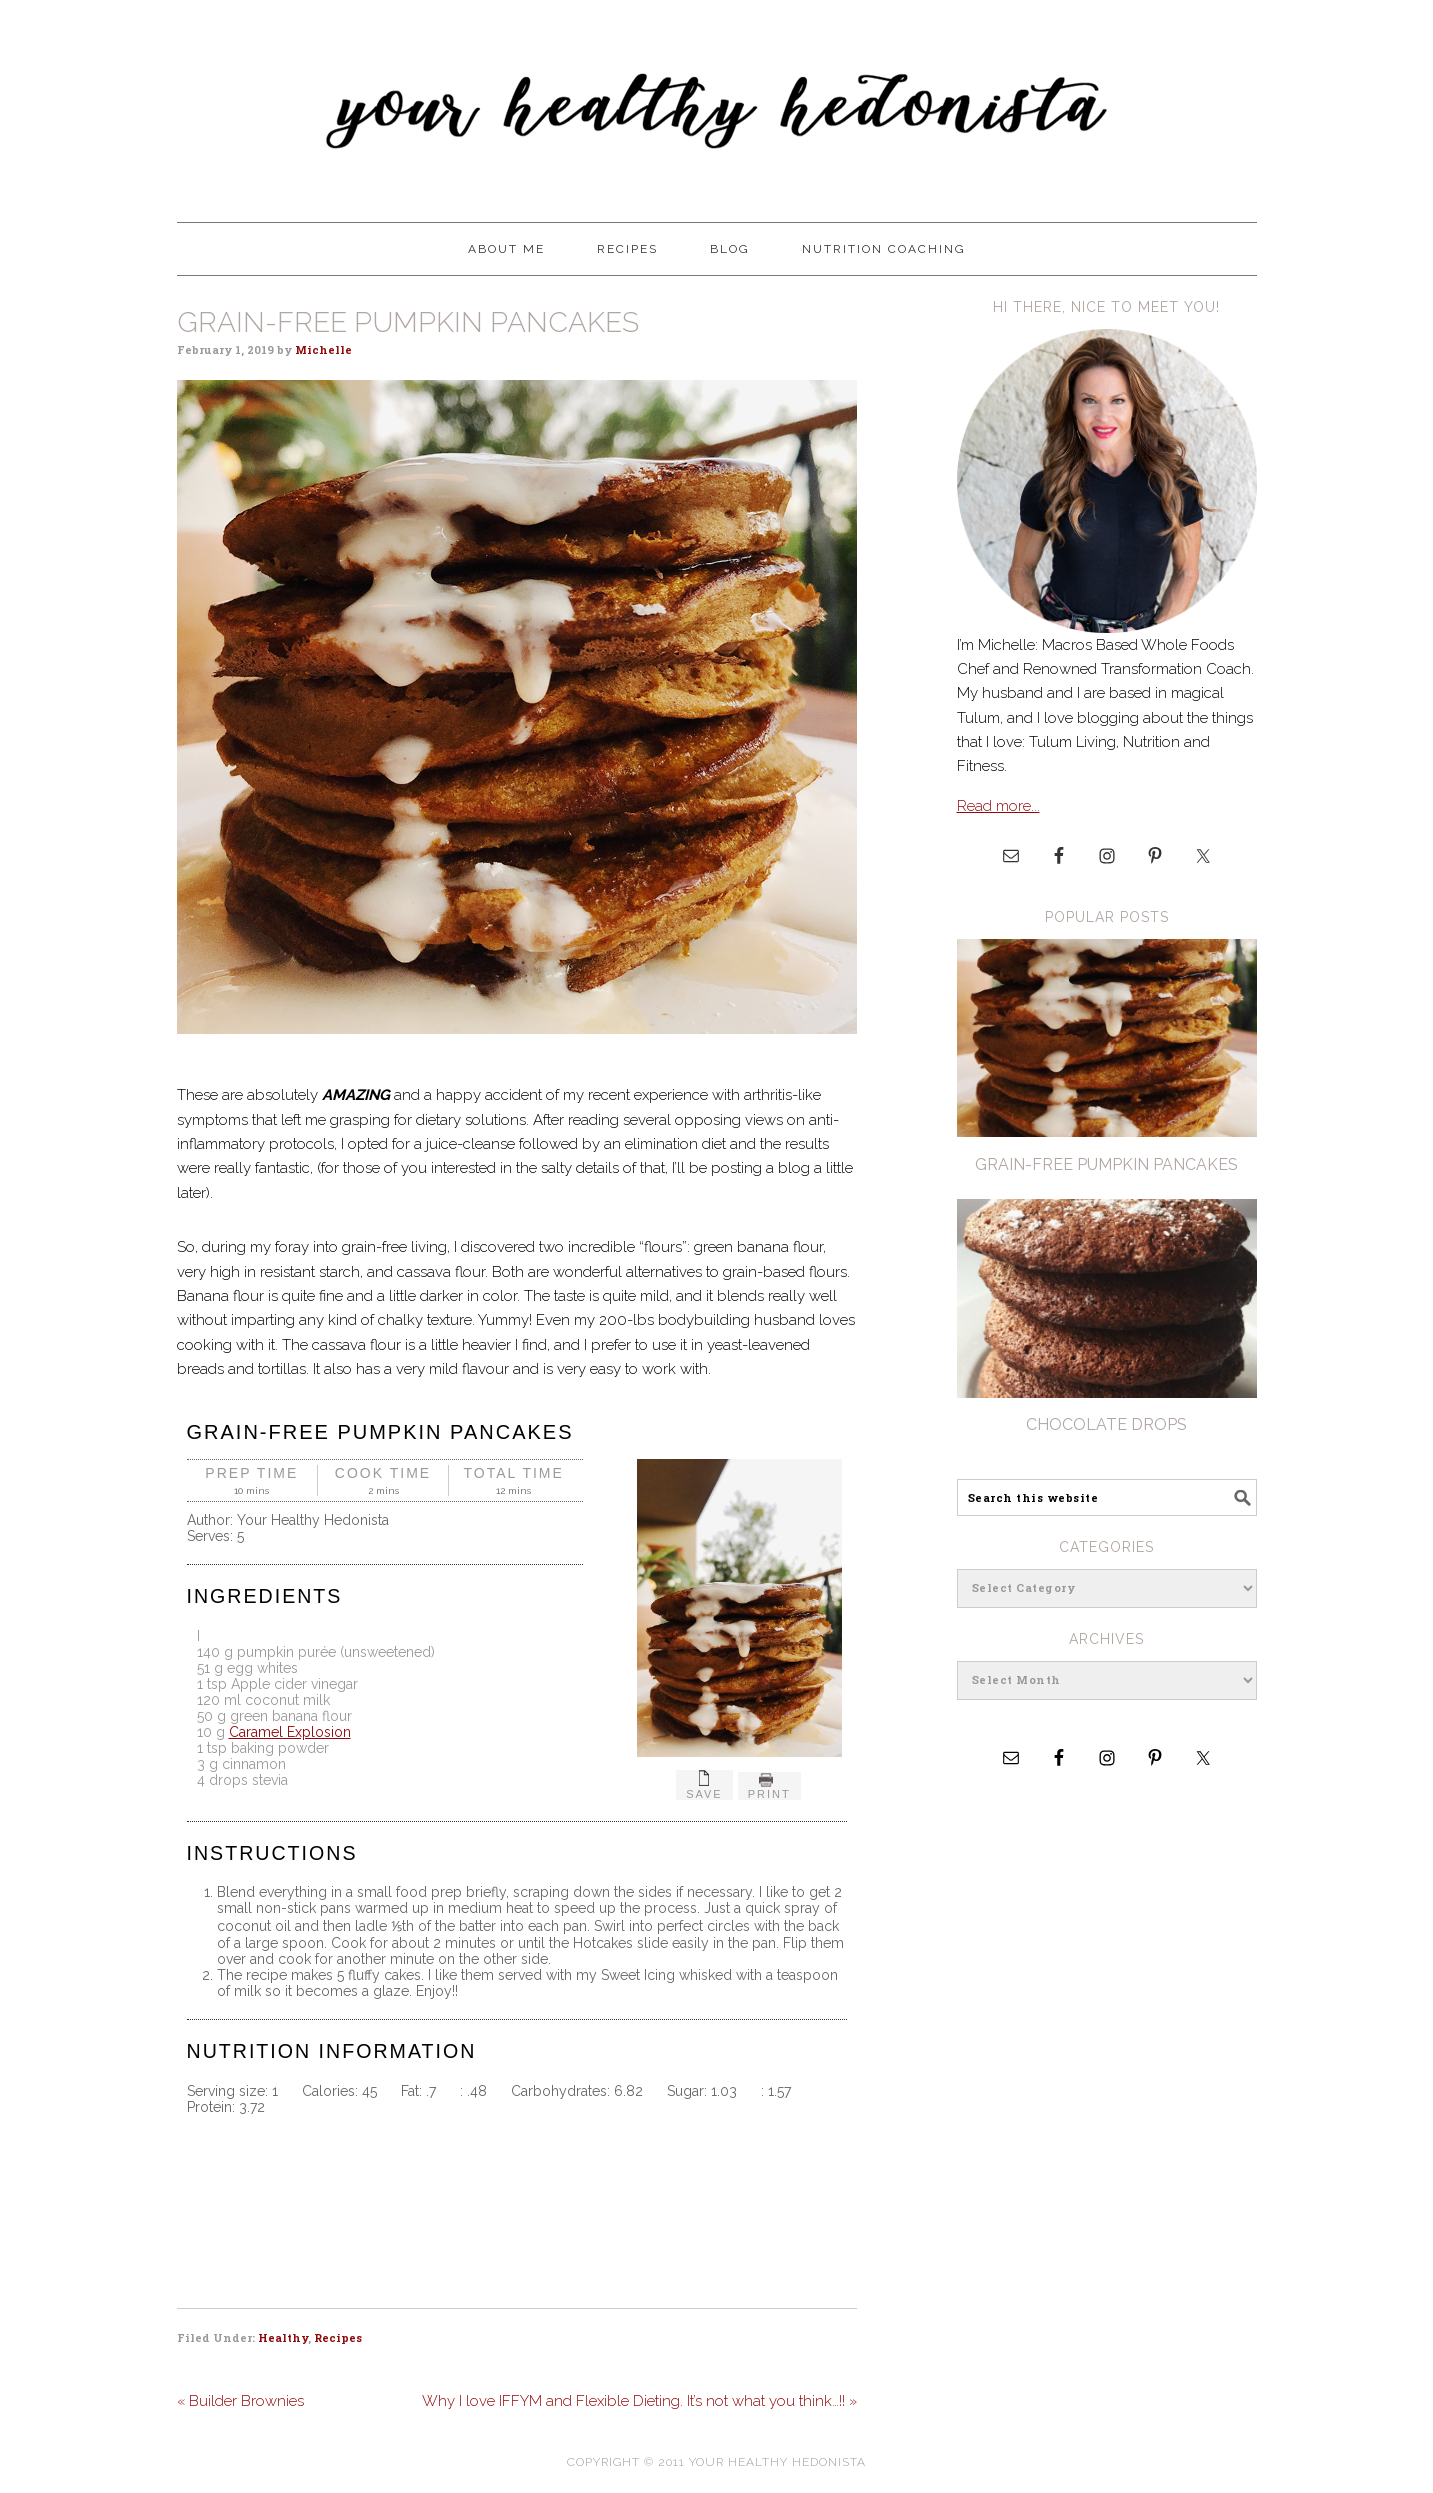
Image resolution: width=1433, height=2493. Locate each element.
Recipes (338, 2337)
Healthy (283, 2337)
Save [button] (704, 1785)
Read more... (998, 806)
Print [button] (769, 1786)
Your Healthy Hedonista (717, 102)
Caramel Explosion (290, 1732)
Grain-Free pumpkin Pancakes (1106, 1164)
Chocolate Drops (1106, 1424)
